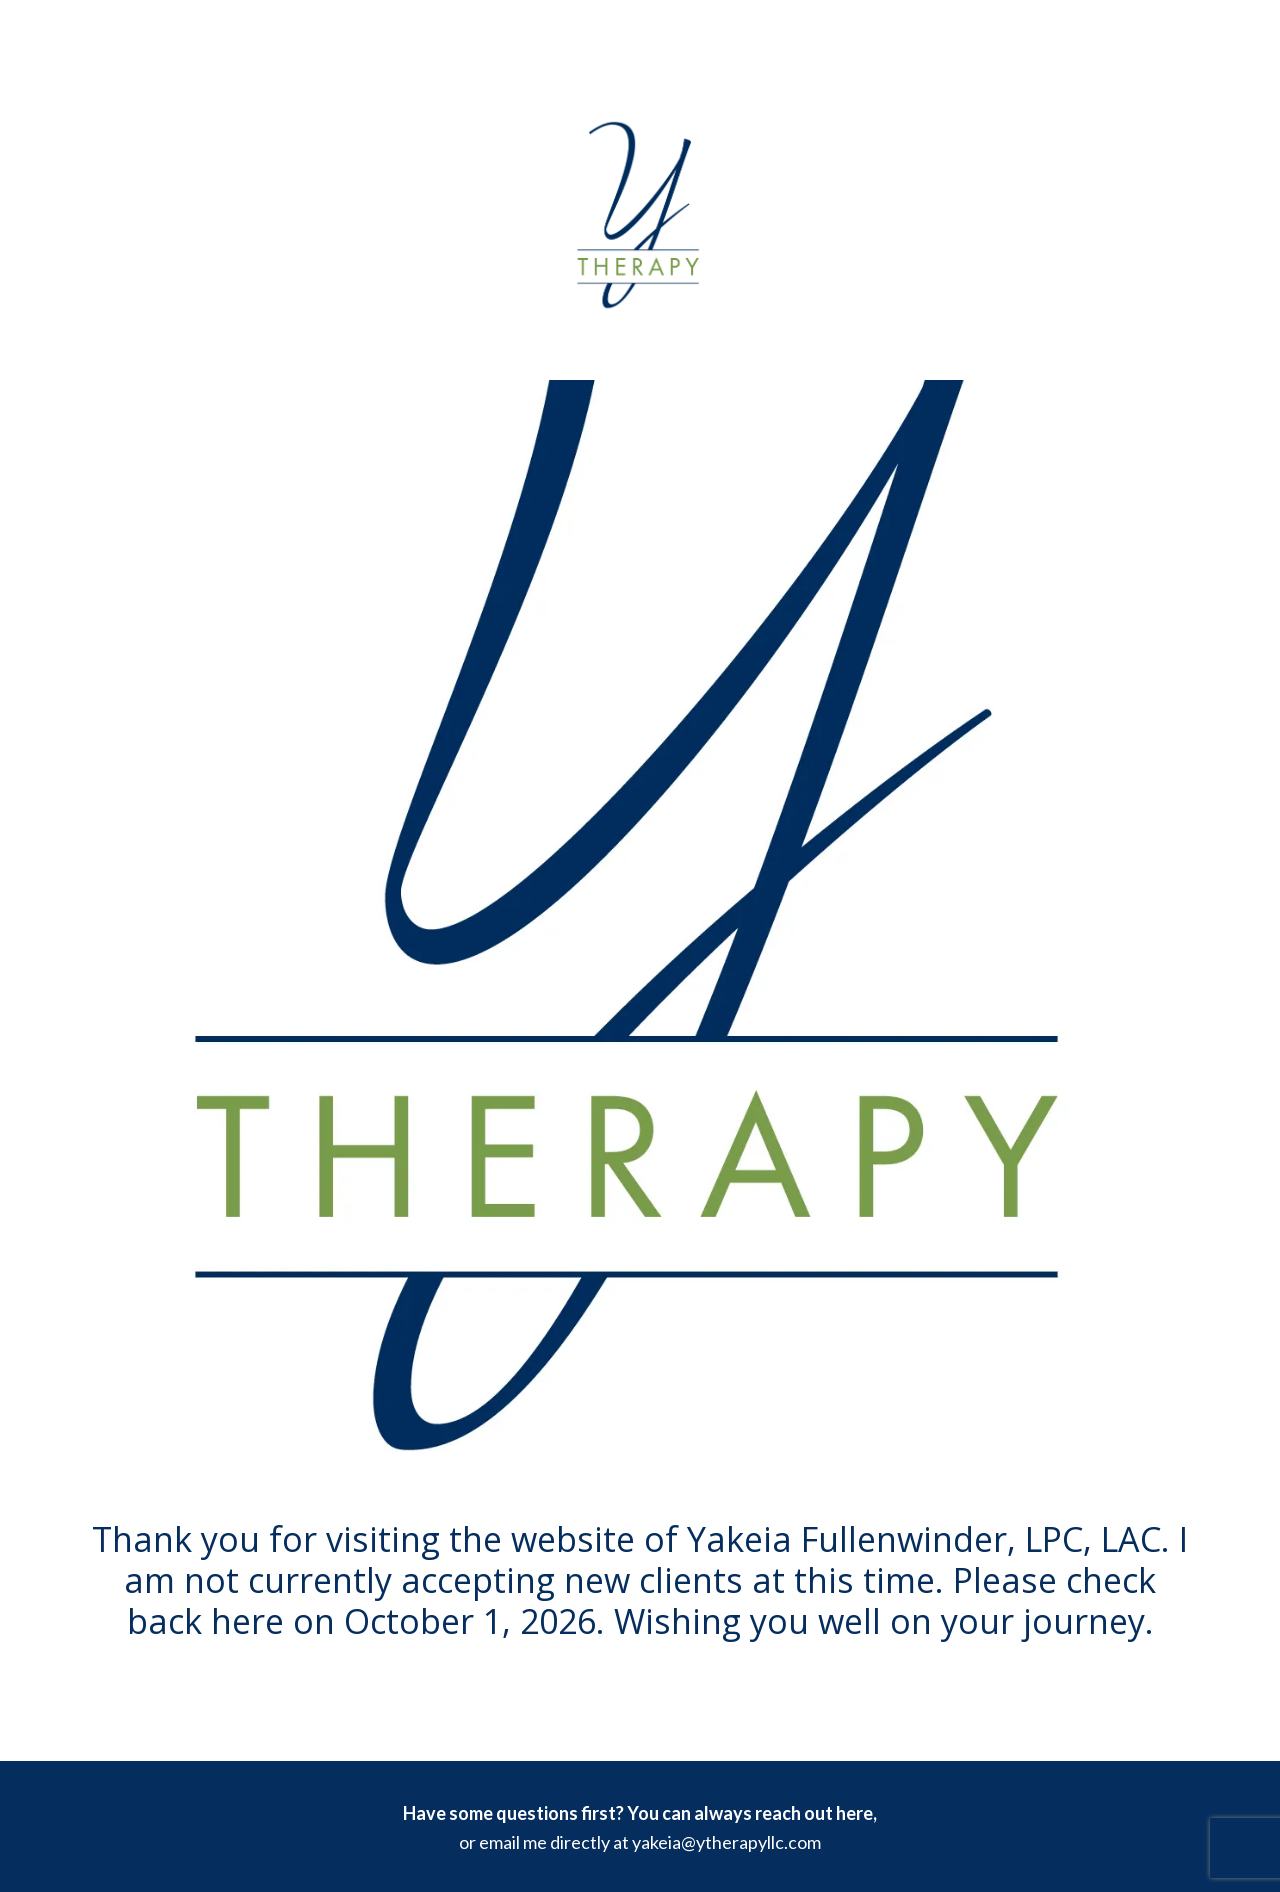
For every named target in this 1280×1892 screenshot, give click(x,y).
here (854, 1813)
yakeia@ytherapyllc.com (726, 1842)
